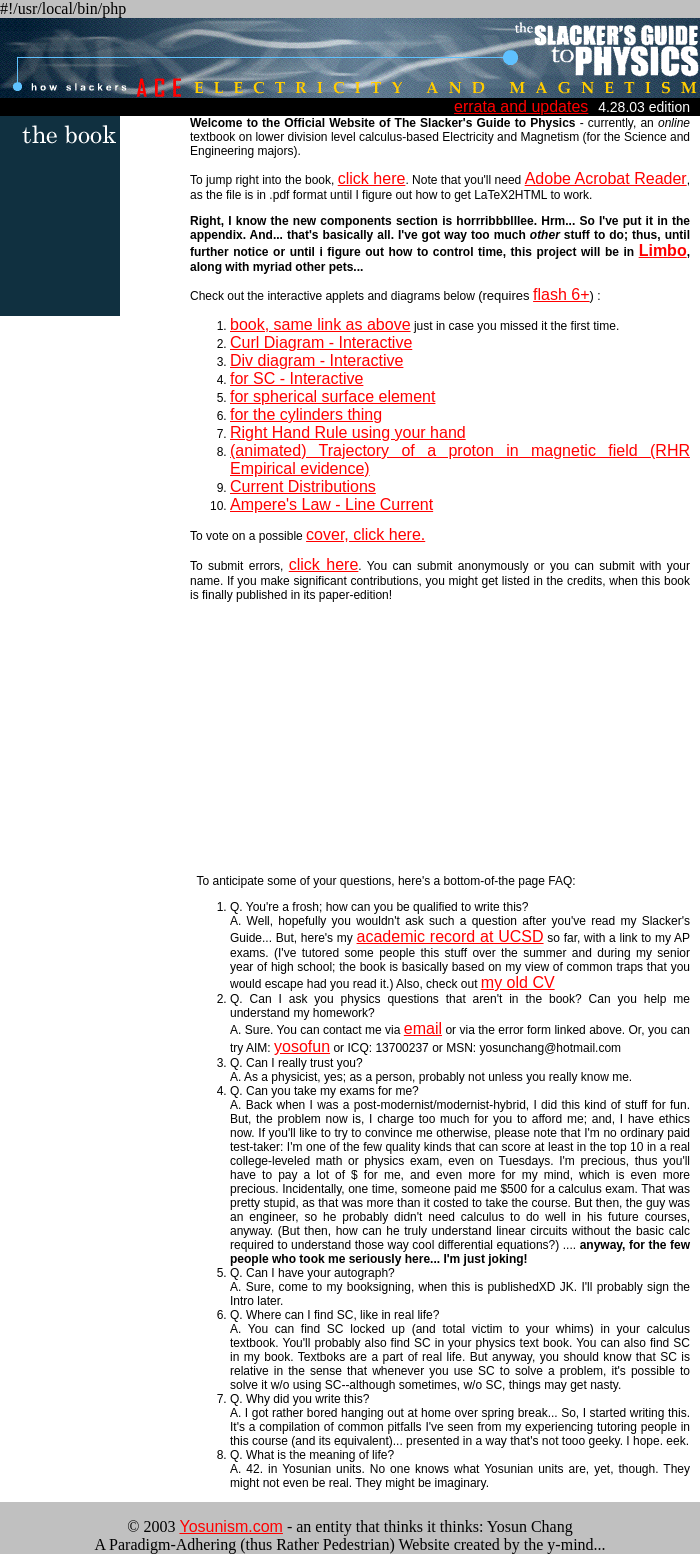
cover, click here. (365, 534)
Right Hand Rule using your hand (348, 432)
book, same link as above (320, 324)
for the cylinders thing (306, 414)
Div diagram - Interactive (316, 360)
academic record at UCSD (450, 936)
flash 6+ (561, 294)
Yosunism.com (230, 1526)
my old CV (518, 982)
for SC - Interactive (296, 378)
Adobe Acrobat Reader (606, 178)
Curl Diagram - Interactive (321, 342)
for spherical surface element (332, 396)
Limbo (663, 250)
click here (372, 178)
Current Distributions (303, 486)
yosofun (302, 1046)
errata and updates (521, 106)
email (423, 1028)
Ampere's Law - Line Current (331, 504)
